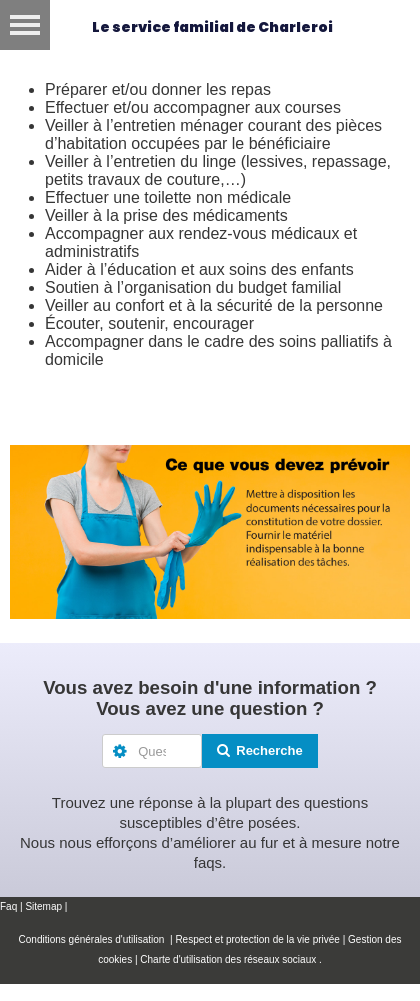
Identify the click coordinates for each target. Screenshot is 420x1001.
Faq (8, 906)
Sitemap (43, 906)
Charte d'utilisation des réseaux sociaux (228, 959)
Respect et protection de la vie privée (257, 939)
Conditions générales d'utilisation (93, 939)
